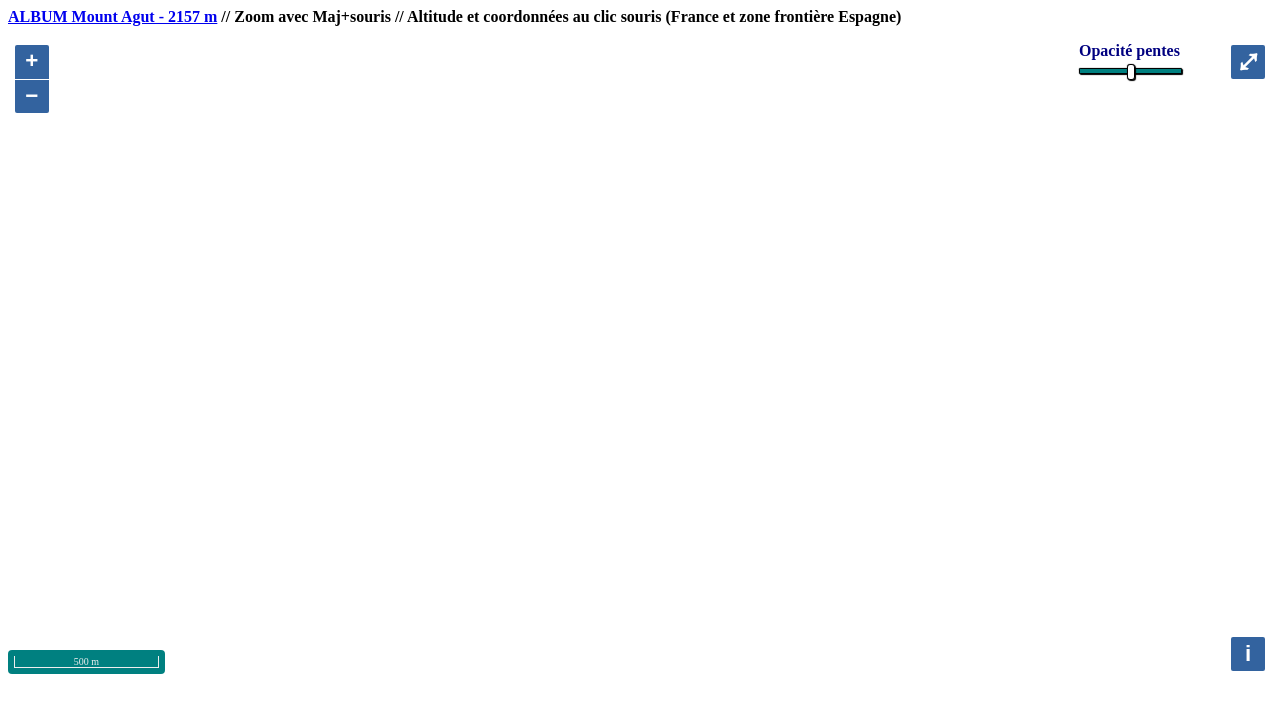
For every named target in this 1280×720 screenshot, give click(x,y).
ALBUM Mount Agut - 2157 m (112, 16)
